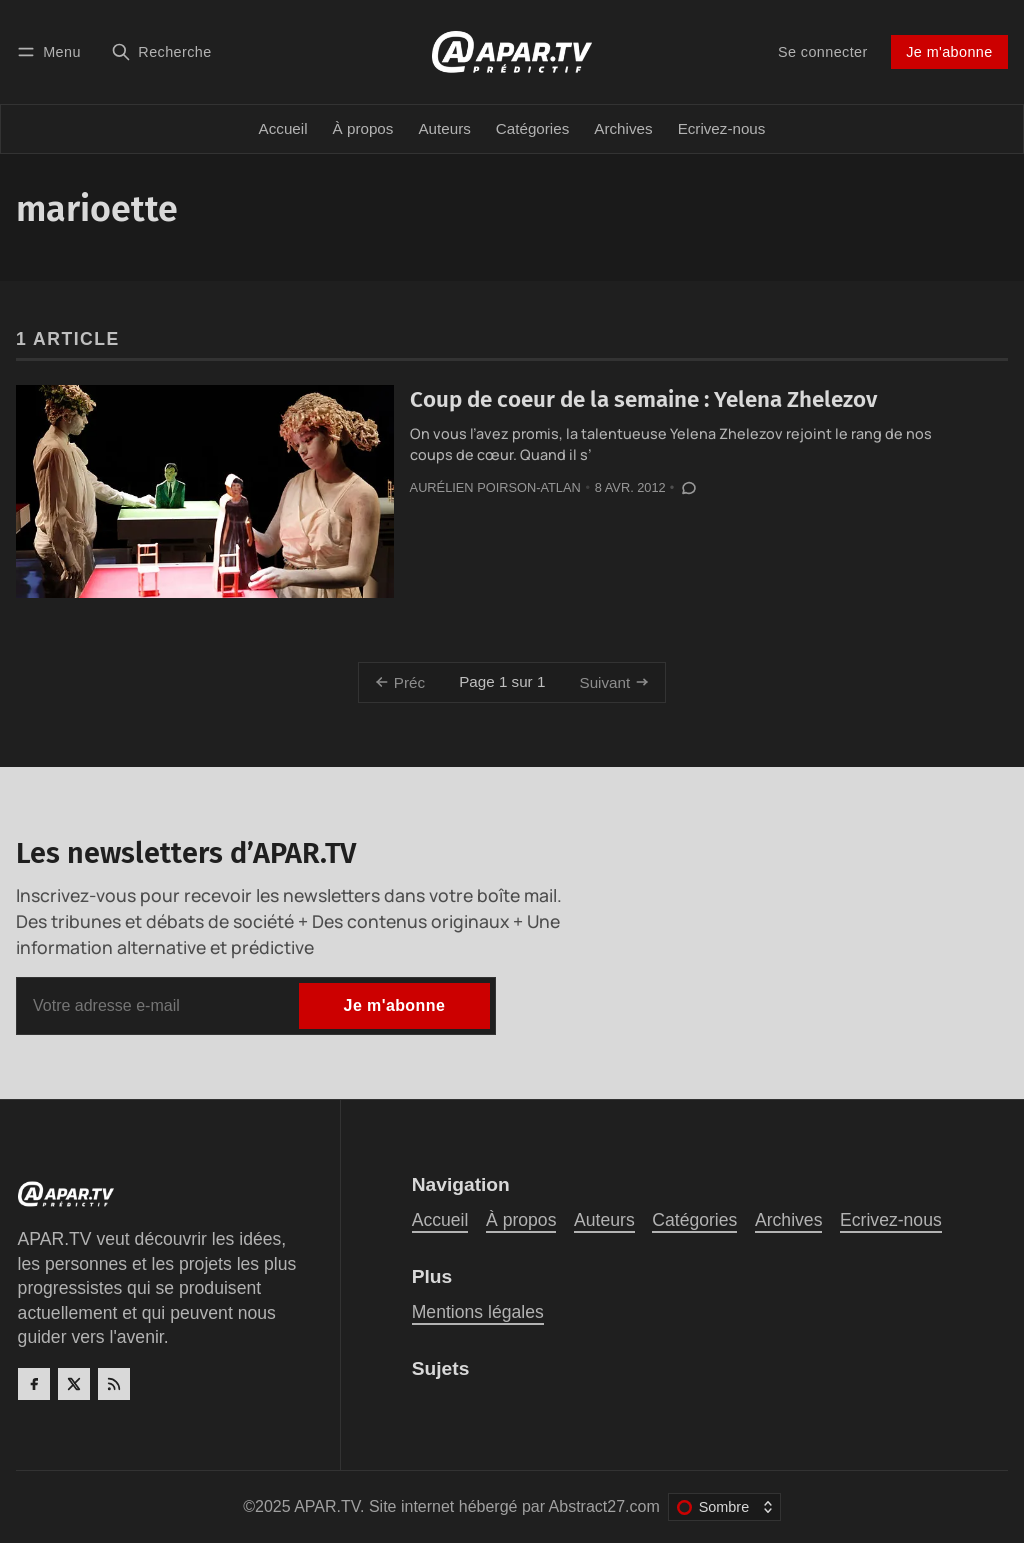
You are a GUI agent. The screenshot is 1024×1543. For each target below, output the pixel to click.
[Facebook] (34, 1384)
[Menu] (52, 51)
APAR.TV (327, 1506)
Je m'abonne (949, 52)
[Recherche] (161, 51)
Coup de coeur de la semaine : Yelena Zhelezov (643, 399)
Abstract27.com (604, 1506)
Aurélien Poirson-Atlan (495, 487)
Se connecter (823, 52)
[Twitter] (74, 1384)
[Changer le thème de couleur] (724, 1507)
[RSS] (114, 1384)
